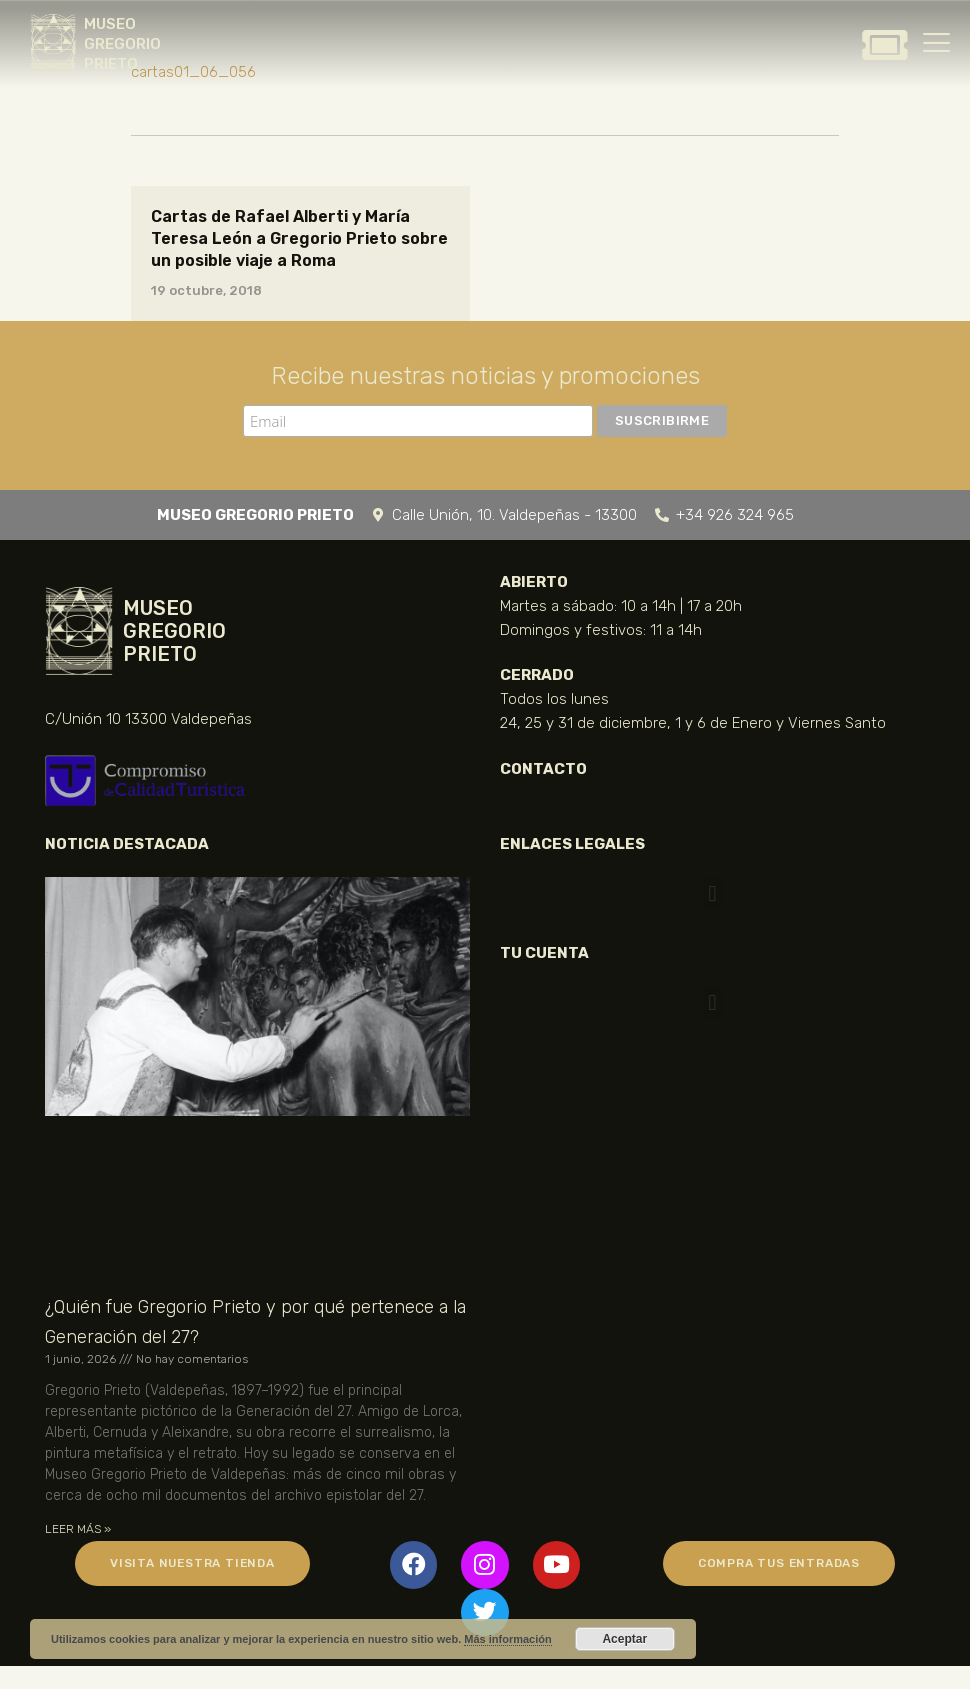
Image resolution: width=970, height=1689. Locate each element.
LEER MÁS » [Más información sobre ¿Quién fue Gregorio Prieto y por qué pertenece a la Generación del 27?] (78, 1529)
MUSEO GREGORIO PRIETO (122, 44)
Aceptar (624, 1639)
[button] (712, 893)
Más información (507, 1639)
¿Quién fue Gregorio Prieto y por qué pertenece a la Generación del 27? (255, 1322)
